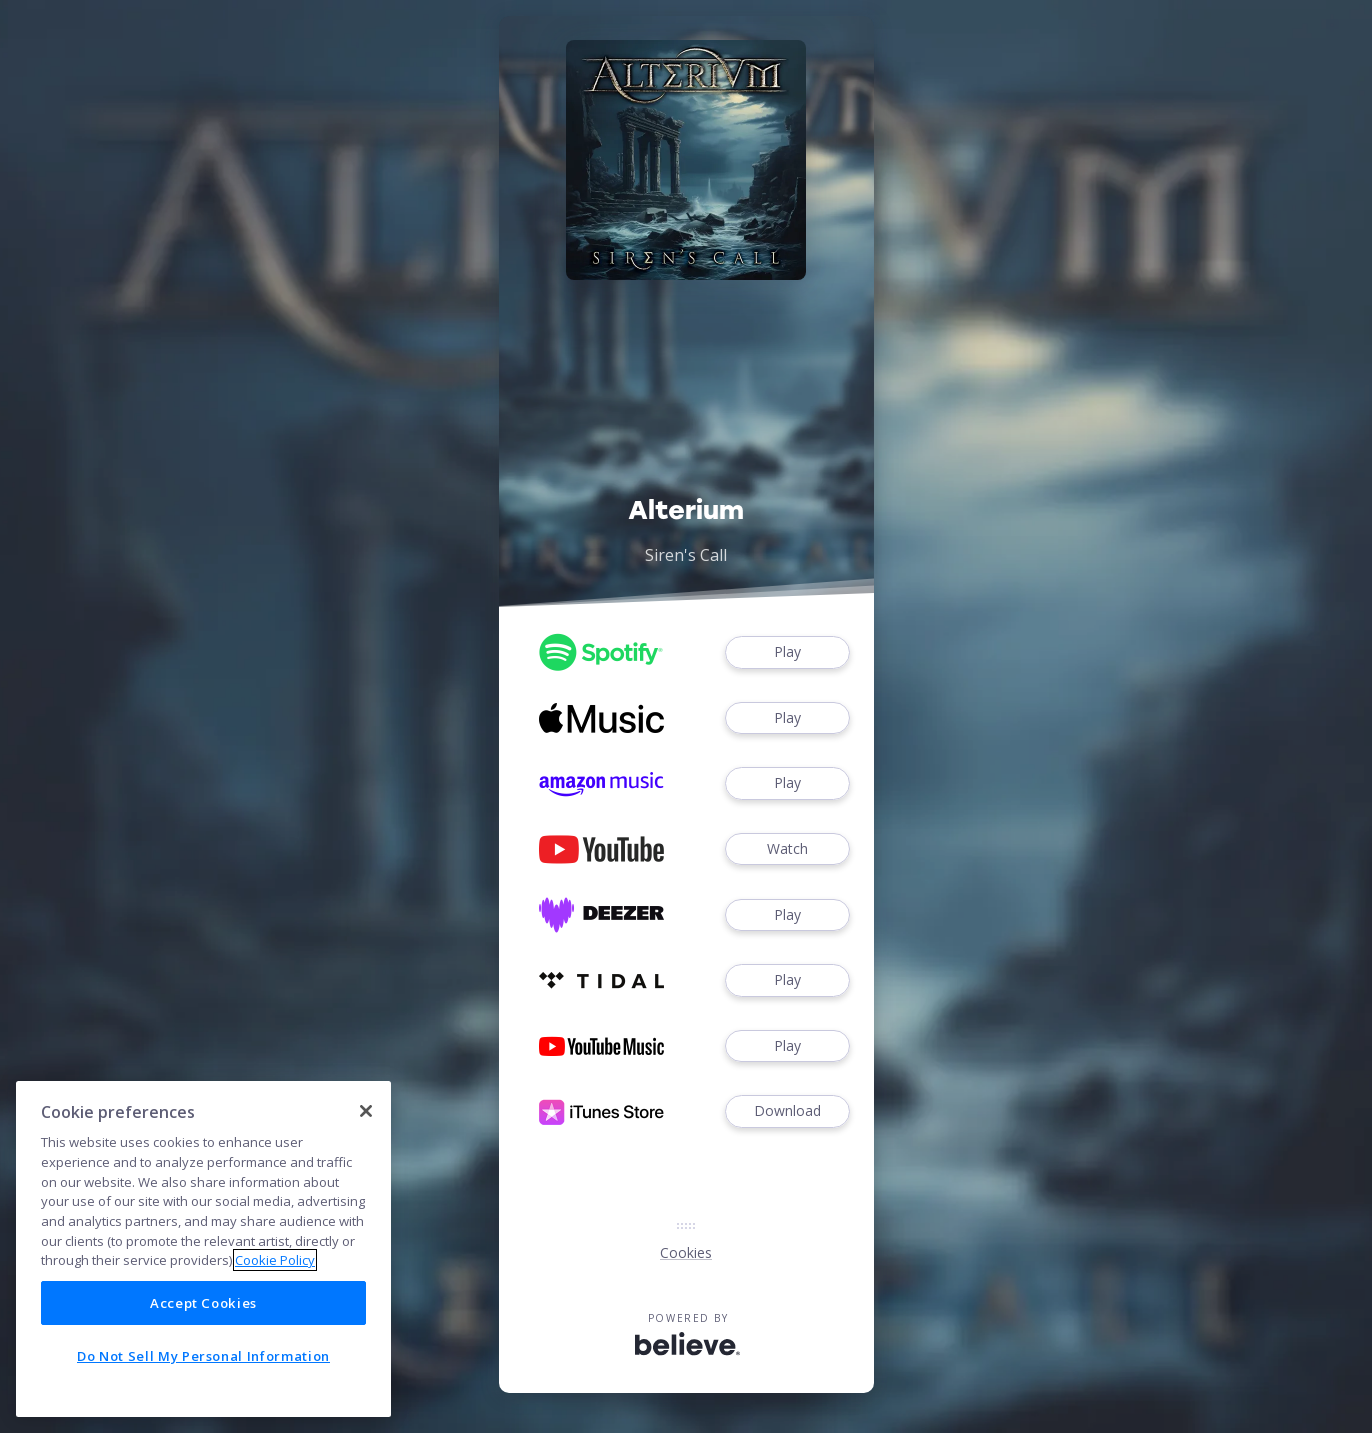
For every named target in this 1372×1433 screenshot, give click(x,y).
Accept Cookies (203, 1303)
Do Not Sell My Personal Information (203, 1356)
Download (787, 1111)
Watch (787, 849)
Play (787, 652)
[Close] (366, 1111)
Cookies (686, 1252)
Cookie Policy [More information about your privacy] (275, 1260)
